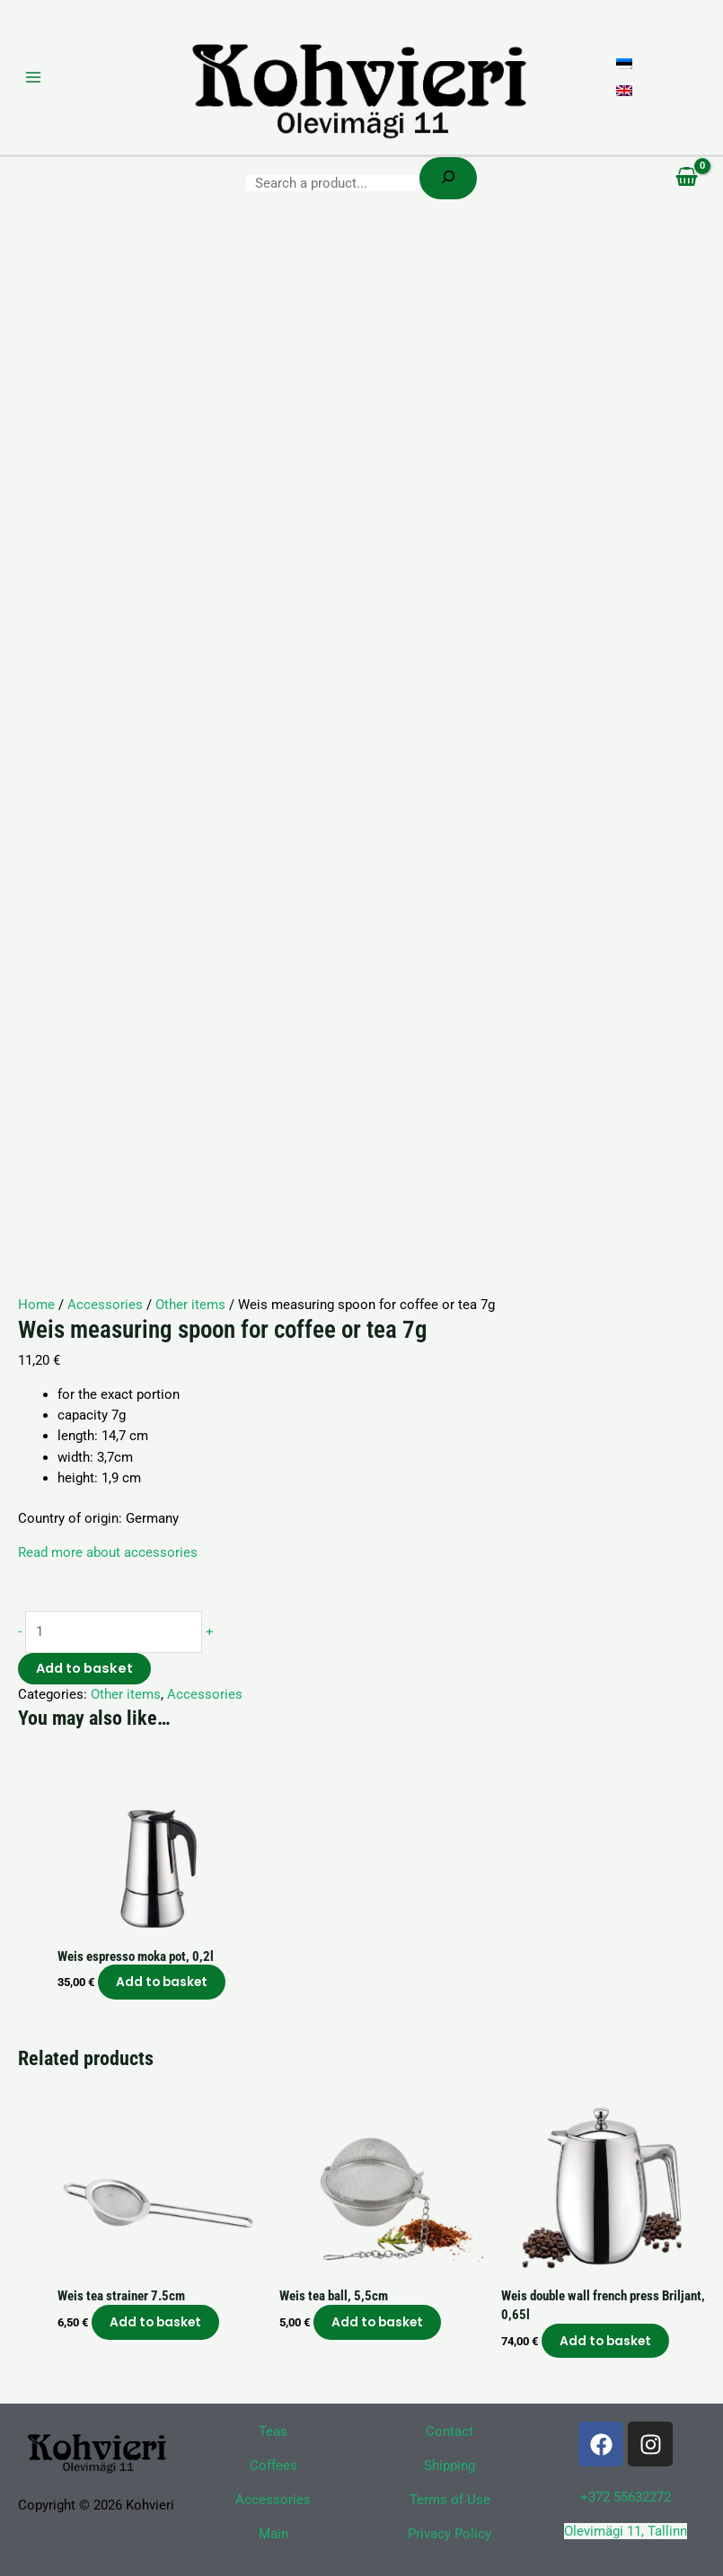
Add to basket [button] (161, 1982)
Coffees (273, 2465)
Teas (273, 2431)
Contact (449, 2431)
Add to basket (84, 1668)
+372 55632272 (625, 2497)
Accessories (105, 1305)
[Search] (448, 178)
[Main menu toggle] (33, 77)
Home (36, 1305)
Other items (190, 1305)
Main (273, 2534)
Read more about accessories (108, 1552)
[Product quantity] (113, 1632)
